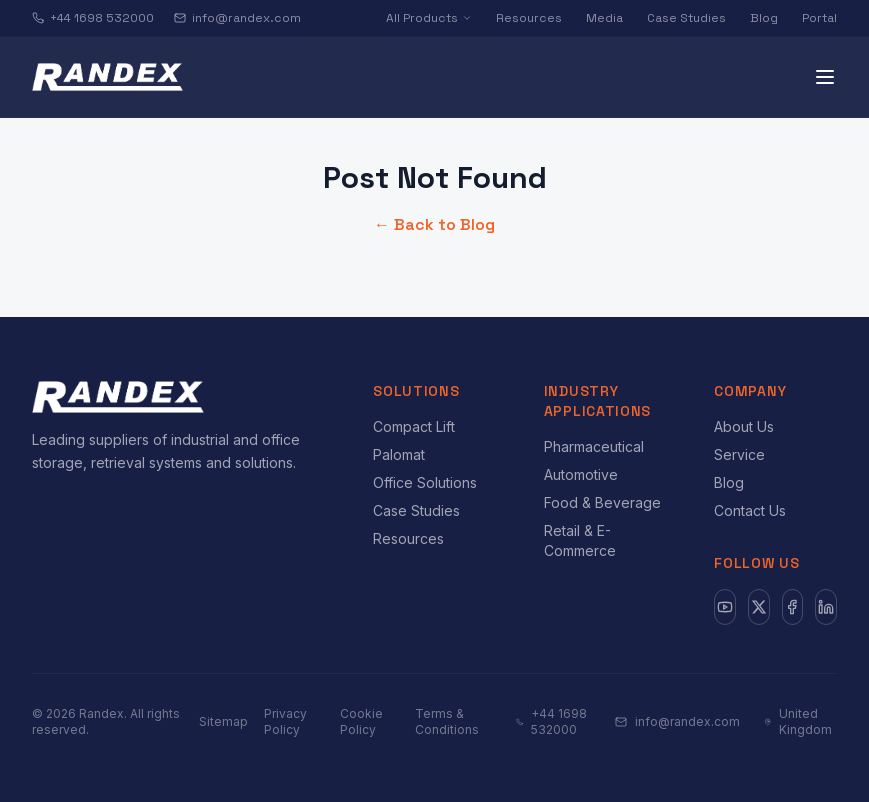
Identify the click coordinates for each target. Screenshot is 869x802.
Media (604, 18)
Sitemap (223, 721)
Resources (529, 18)
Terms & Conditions (447, 721)
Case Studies (686, 18)
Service (739, 454)
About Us (744, 426)
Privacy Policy (285, 721)
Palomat (399, 454)
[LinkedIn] (826, 607)
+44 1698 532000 (93, 18)
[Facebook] (793, 607)
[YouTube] (725, 607)
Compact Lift (414, 426)
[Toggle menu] (825, 77)
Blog (764, 18)
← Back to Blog (434, 224)
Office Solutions (425, 482)
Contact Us (750, 510)
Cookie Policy (361, 721)
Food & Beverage (602, 502)
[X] (759, 607)
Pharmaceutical (594, 446)
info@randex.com (237, 18)
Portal (819, 18)
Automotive (581, 474)
